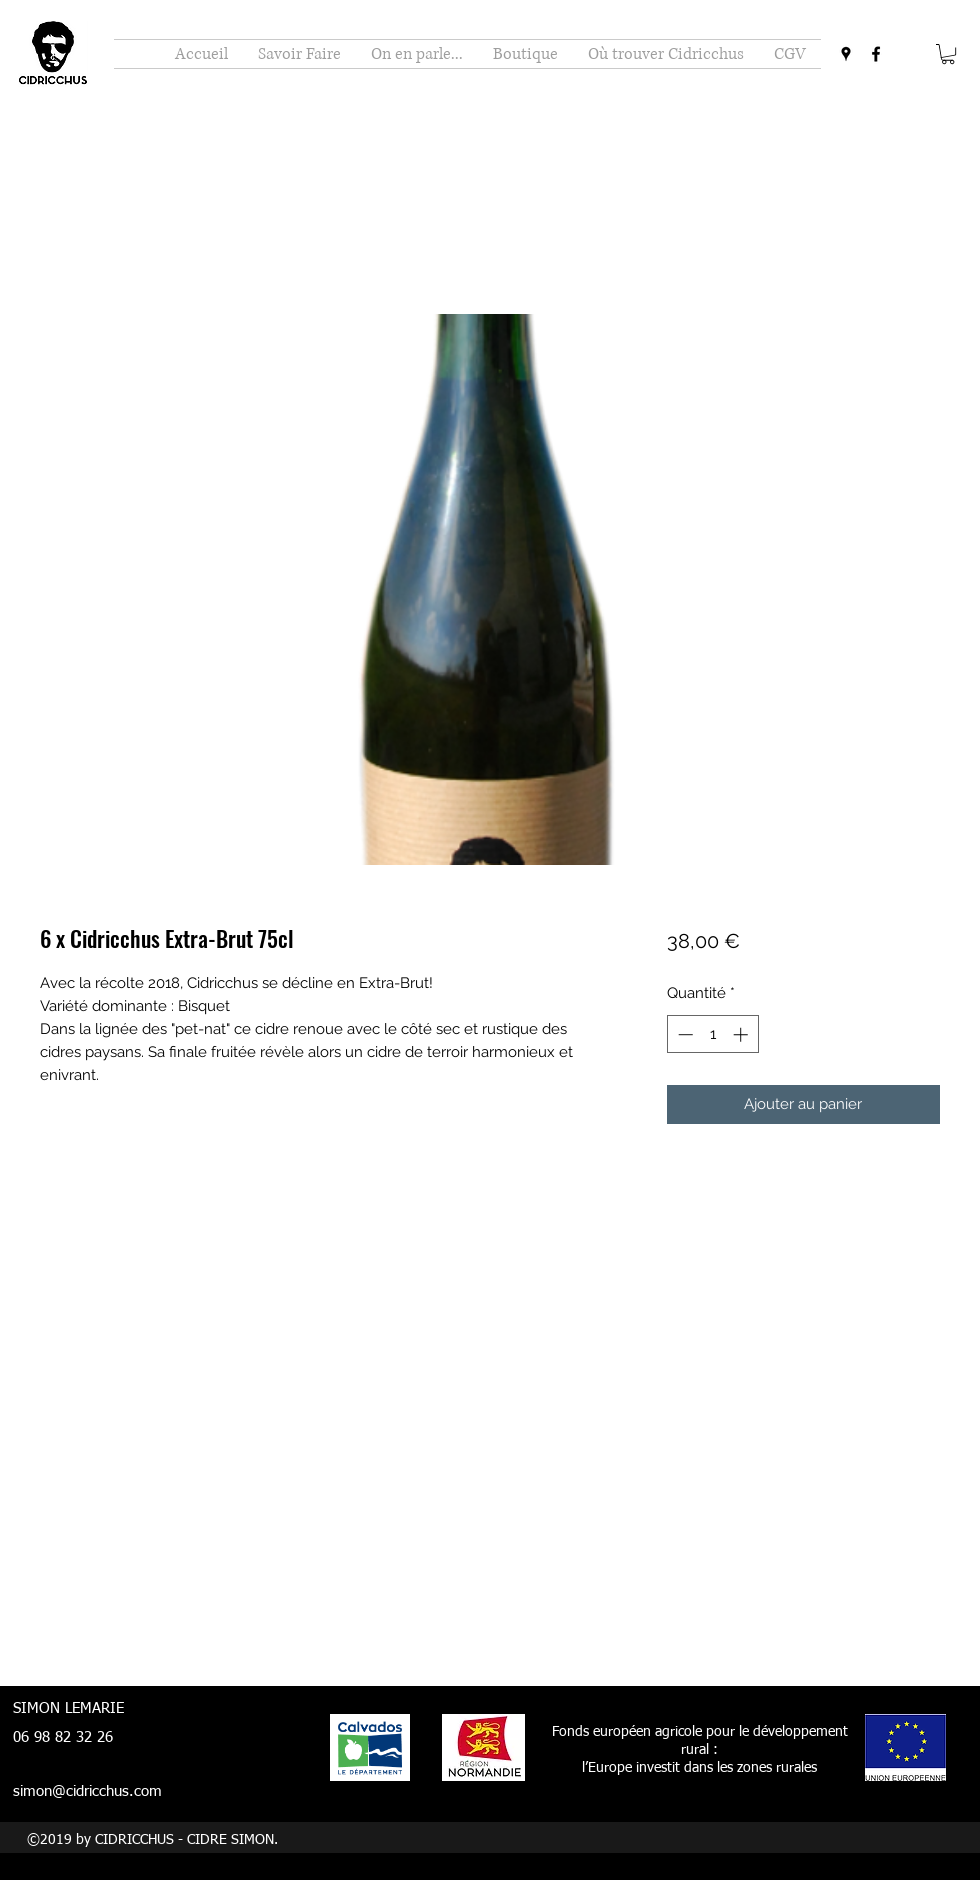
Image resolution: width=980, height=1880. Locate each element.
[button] (948, 54)
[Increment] (742, 1034)
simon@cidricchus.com (87, 1791)
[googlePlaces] (846, 54)
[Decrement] (683, 1034)
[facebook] (876, 54)
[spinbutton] (712, 1034)
